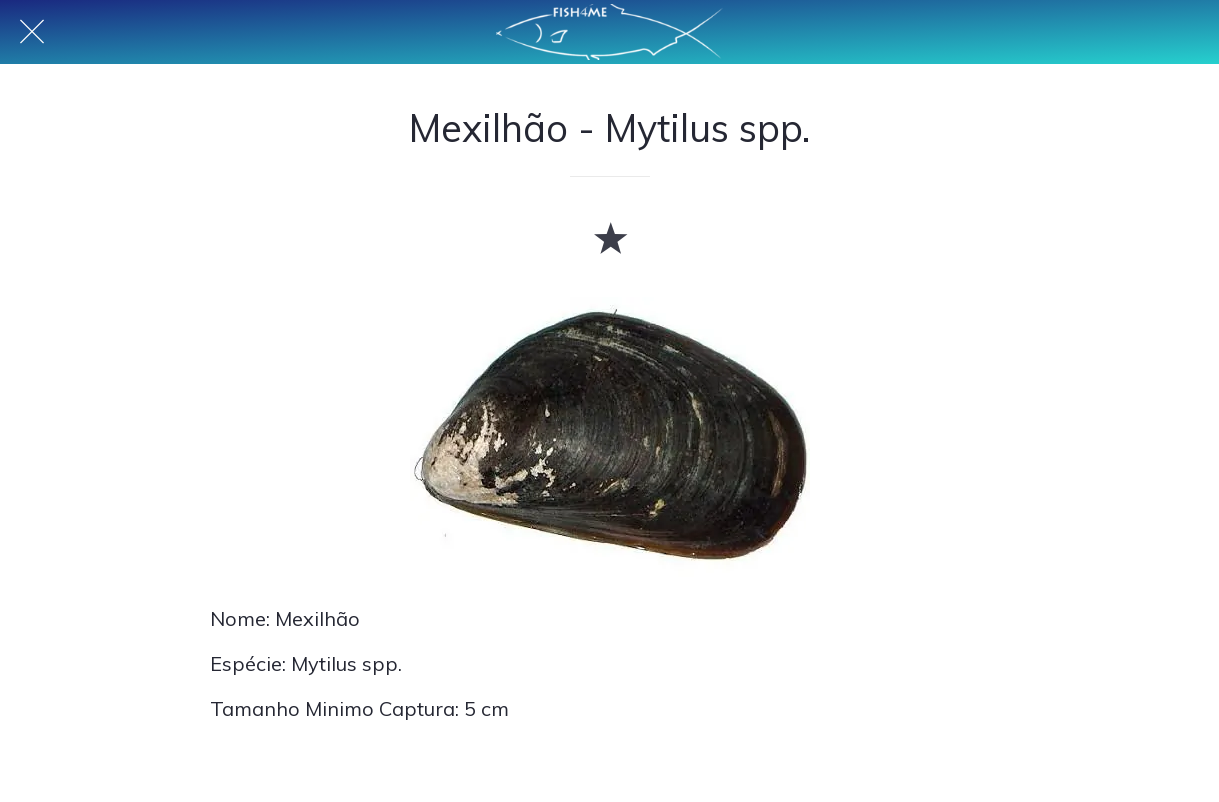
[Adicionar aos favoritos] (610, 237)
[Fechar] (32, 32)
